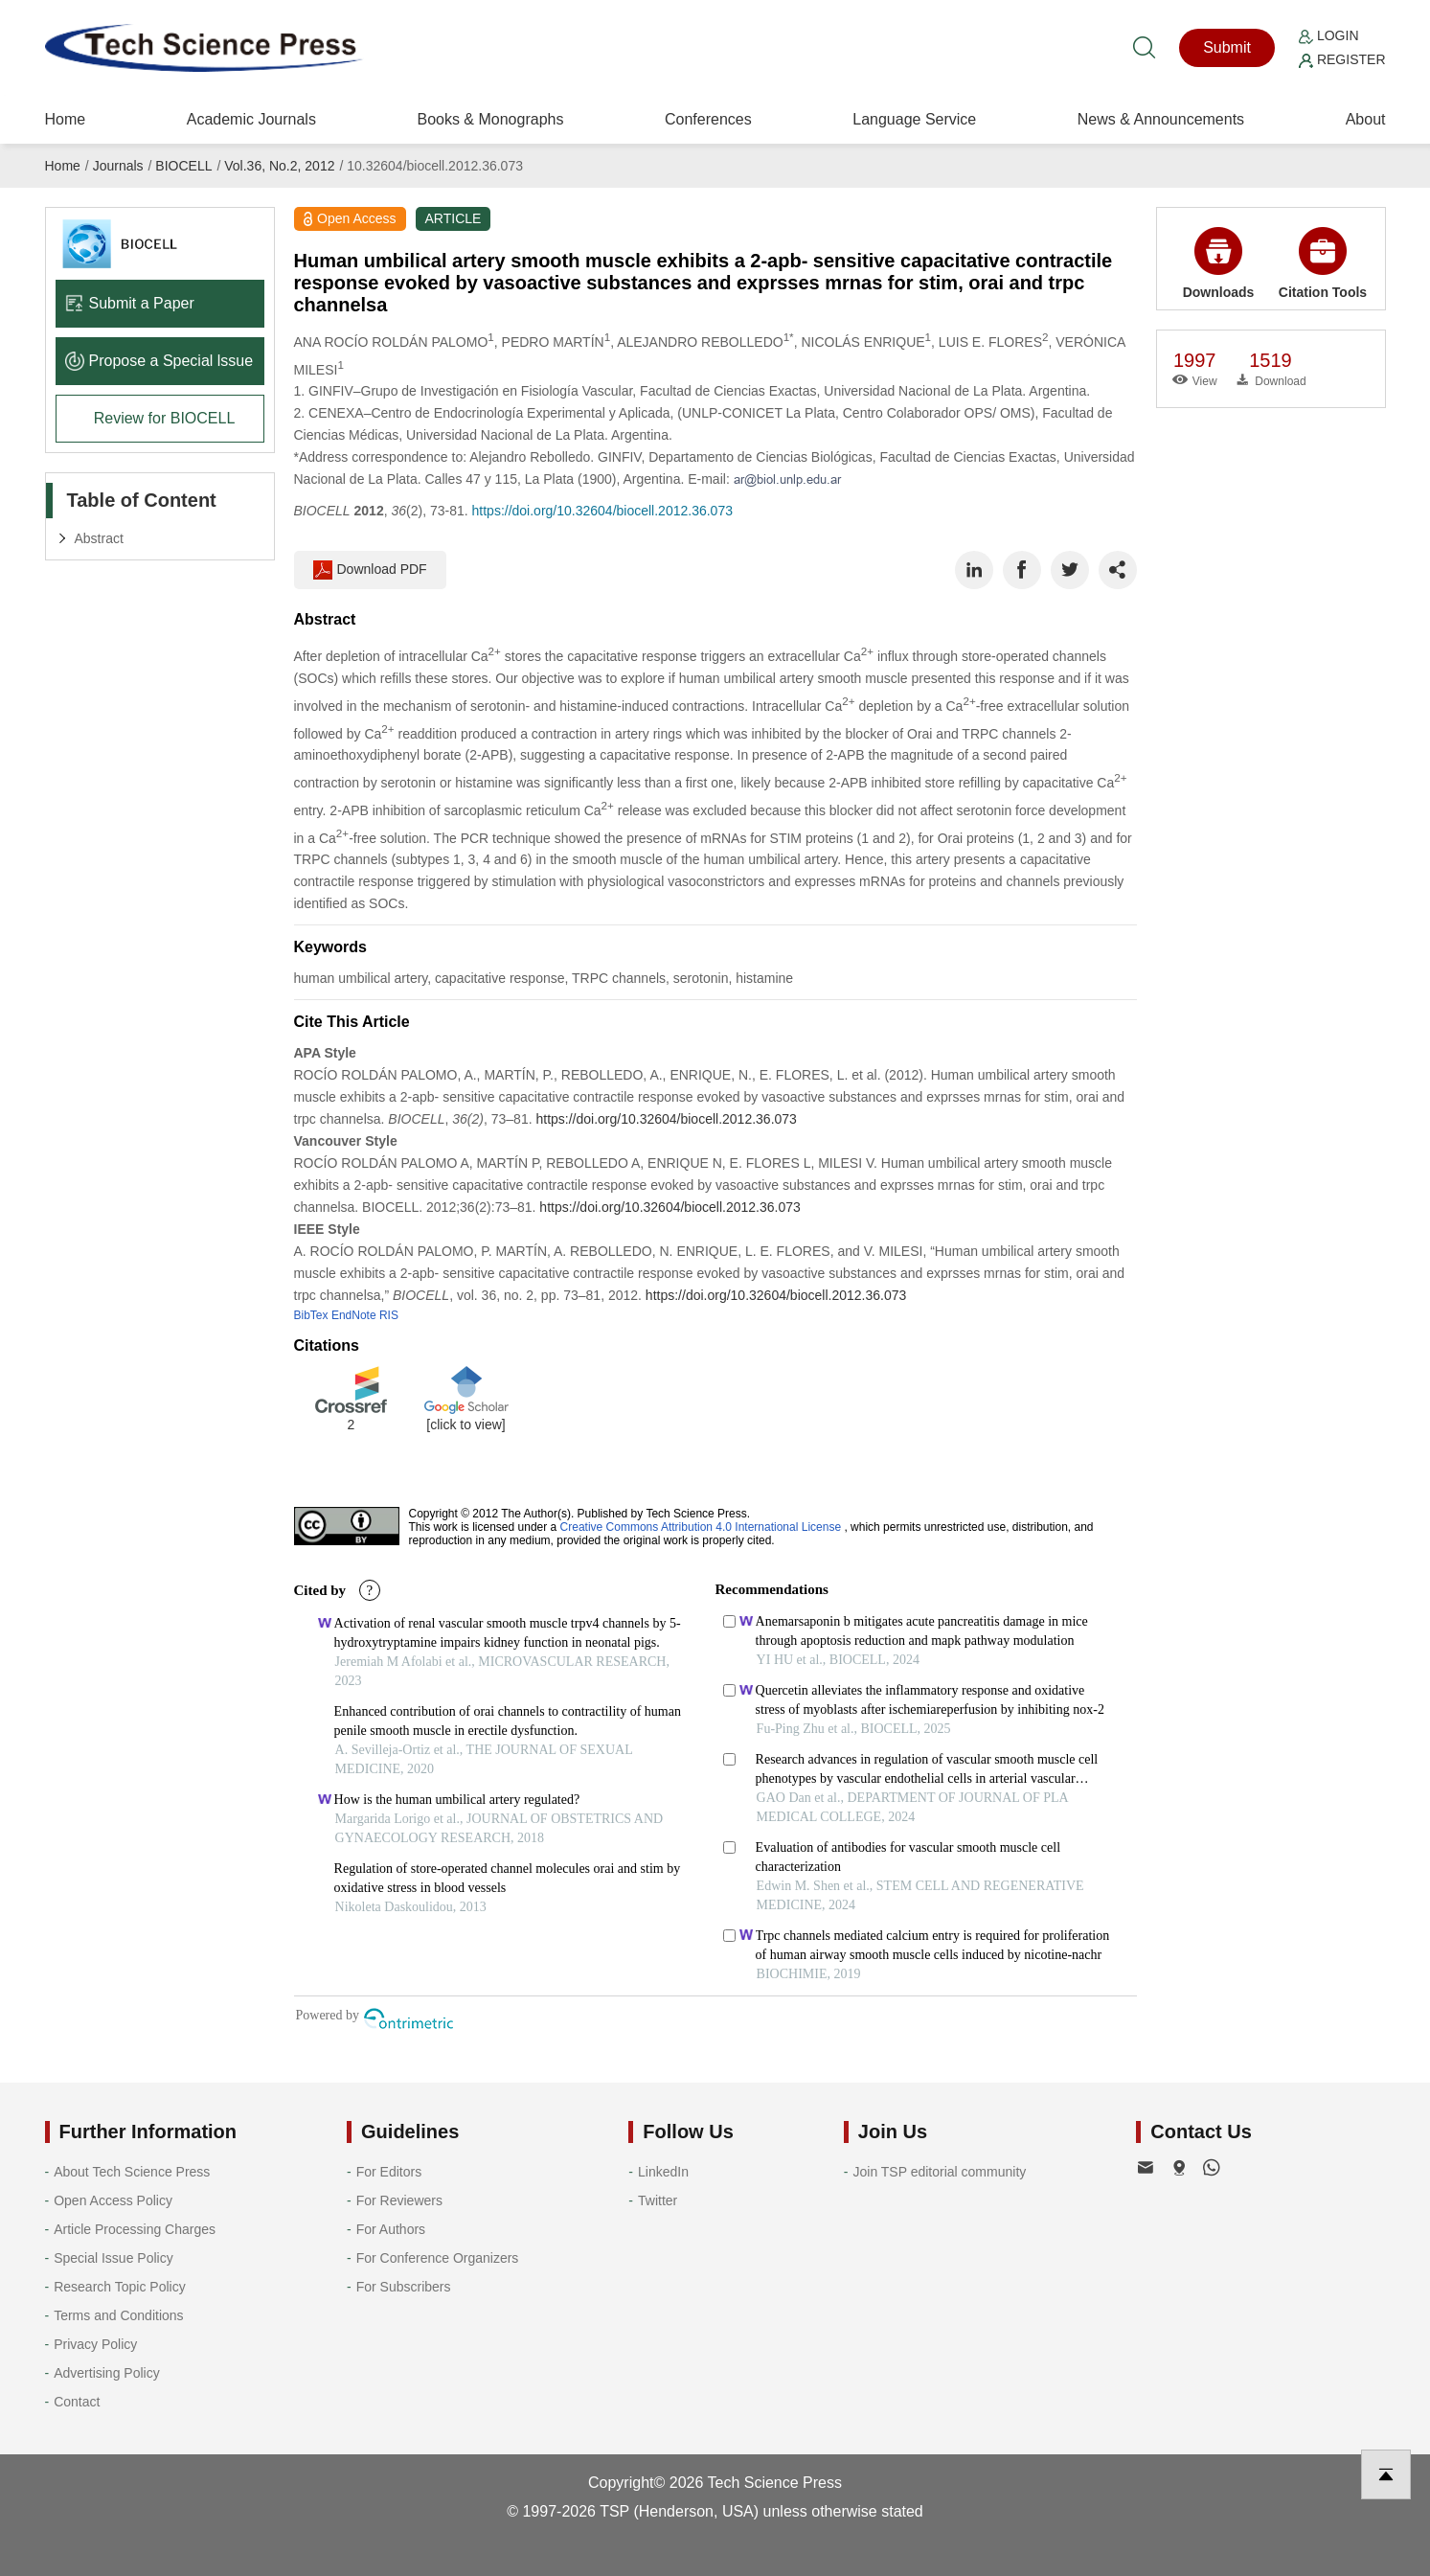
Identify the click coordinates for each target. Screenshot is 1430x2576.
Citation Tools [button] (1323, 263)
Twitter (657, 2200)
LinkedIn (663, 2171)
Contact (77, 2401)
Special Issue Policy (113, 2258)
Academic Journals (251, 119)
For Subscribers (403, 2286)
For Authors (390, 2229)
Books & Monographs (490, 119)
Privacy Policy (95, 2344)
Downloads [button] (1219, 263)
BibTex (311, 1315)
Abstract (99, 538)
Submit (1227, 47)
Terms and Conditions (118, 2315)
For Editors (388, 2171)
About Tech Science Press (132, 2171)
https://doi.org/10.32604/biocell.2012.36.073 (602, 510)
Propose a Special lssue (159, 361)
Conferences (708, 119)
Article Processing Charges (135, 2229)
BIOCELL (183, 165)
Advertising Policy (107, 2373)
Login (1328, 35)
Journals (118, 165)
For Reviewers (399, 2200)
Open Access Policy (113, 2200)
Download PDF (370, 570)
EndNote (353, 1315)
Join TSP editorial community (939, 2171)
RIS (388, 1315)
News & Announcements (1161, 119)
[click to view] (465, 1424)
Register (1342, 59)
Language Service (914, 119)
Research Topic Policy (119, 2286)
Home (65, 119)
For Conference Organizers (437, 2258)
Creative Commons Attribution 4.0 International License (701, 1527)
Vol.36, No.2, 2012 (279, 165)
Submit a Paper (129, 303)
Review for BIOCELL (165, 418)
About (1366, 119)
